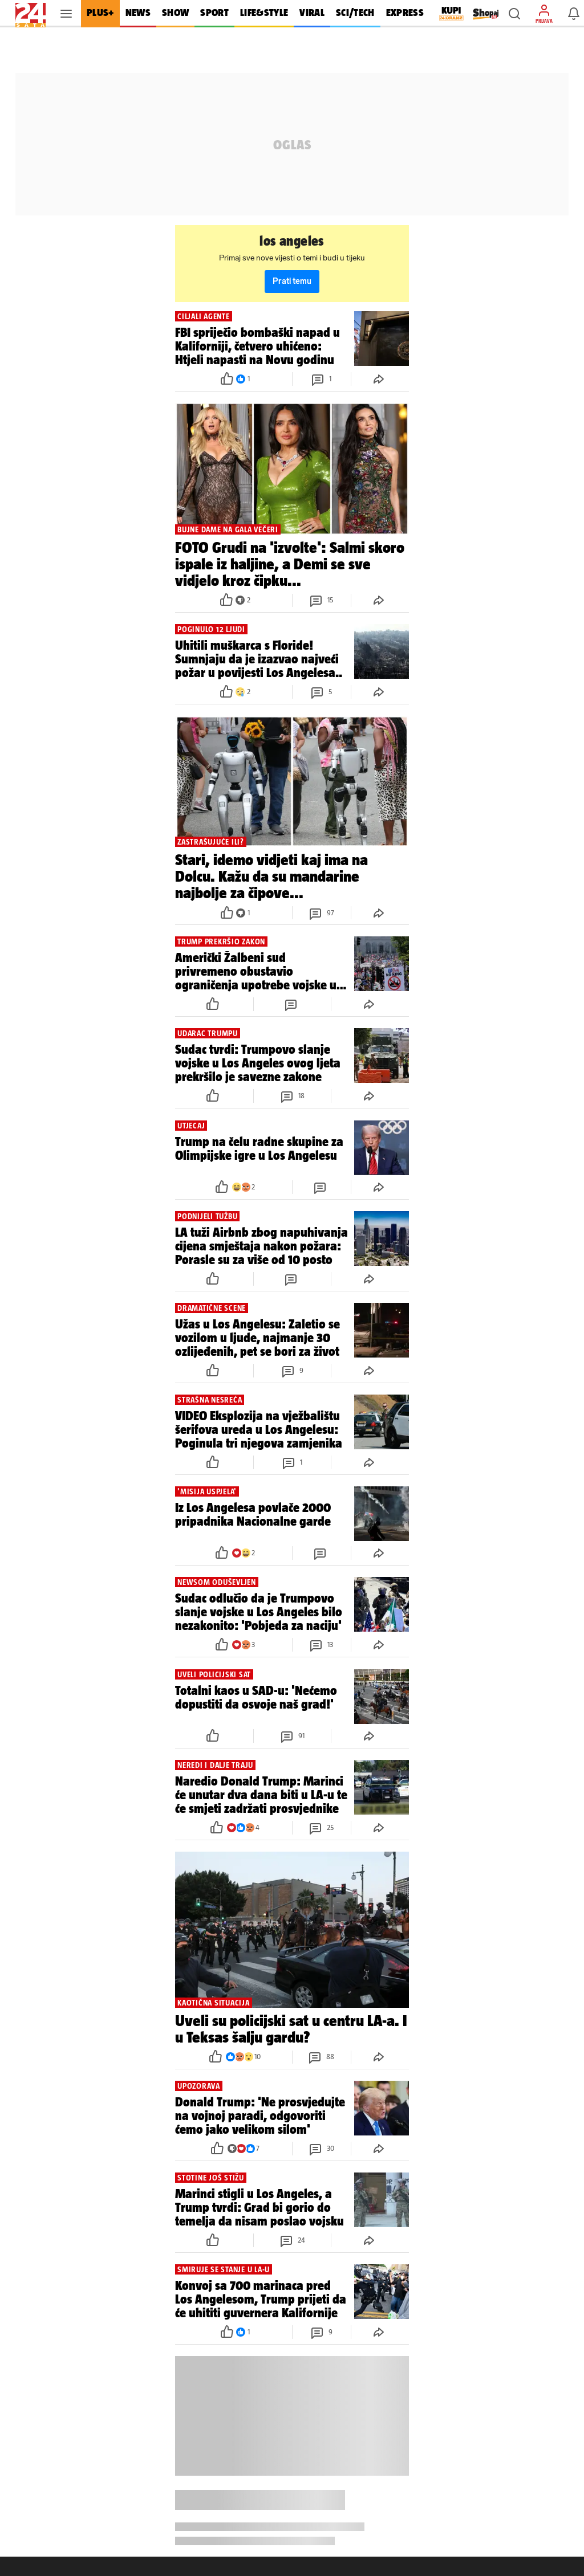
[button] (514, 13)
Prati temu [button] (292, 281)
